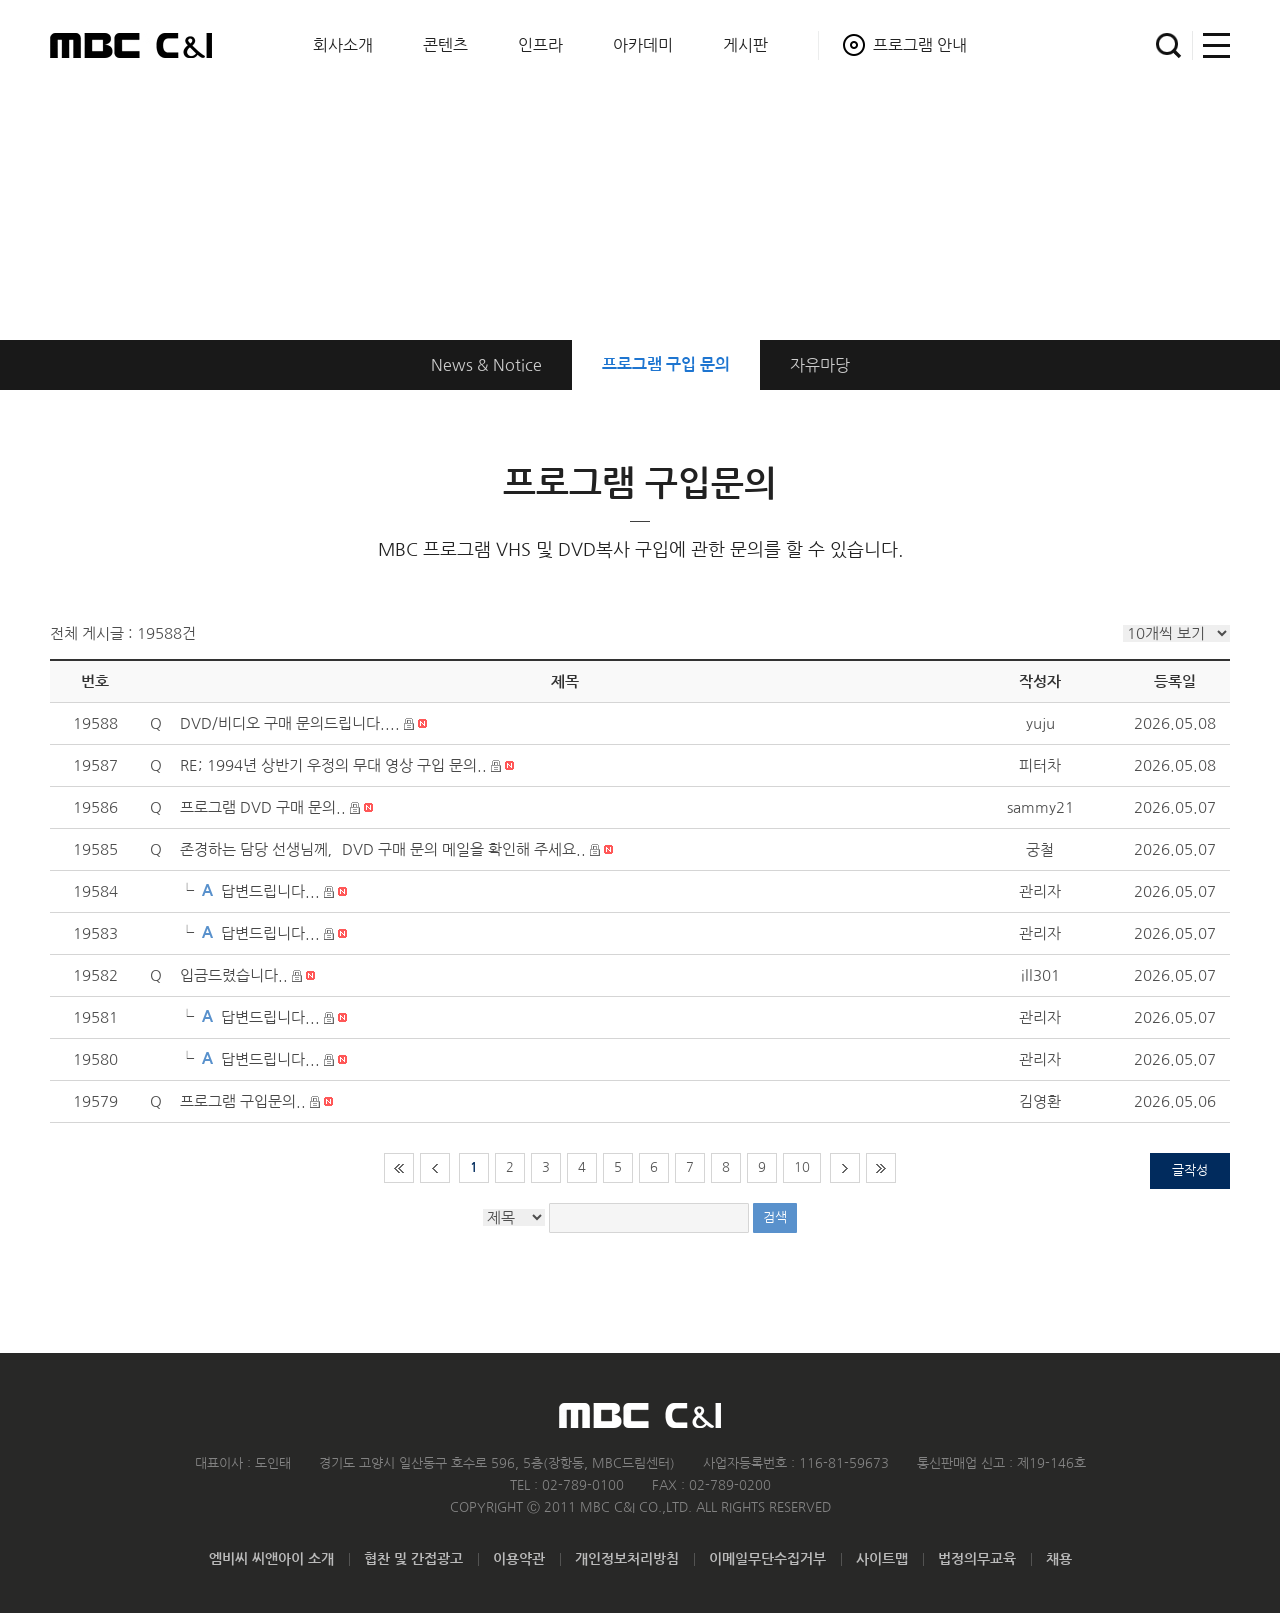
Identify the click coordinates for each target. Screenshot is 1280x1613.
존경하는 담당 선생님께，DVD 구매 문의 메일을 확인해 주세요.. (383, 849)
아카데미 (643, 45)
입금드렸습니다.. (234, 975)
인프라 (540, 45)
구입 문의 (666, 364)
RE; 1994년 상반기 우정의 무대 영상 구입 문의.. (333, 765)
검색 (1168, 45)
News (486, 365)
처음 (399, 1168)
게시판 (745, 45)
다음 (845, 1168)
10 (802, 1167)
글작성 (1190, 1170)
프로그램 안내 (920, 45)
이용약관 (519, 1559)
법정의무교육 (977, 1559)
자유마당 (820, 365)
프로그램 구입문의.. (243, 1101)
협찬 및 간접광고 (413, 1559)
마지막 (881, 1168)
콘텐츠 (445, 45)
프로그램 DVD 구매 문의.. (263, 807)
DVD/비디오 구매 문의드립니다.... (290, 723)
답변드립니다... (270, 891)
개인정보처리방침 (627, 1559)
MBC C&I (131, 45)
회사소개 (343, 45)
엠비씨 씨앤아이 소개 (271, 1559)
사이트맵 (1211, 45)
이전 (435, 1168)
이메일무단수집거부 (767, 1559)
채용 (1059, 1559)
